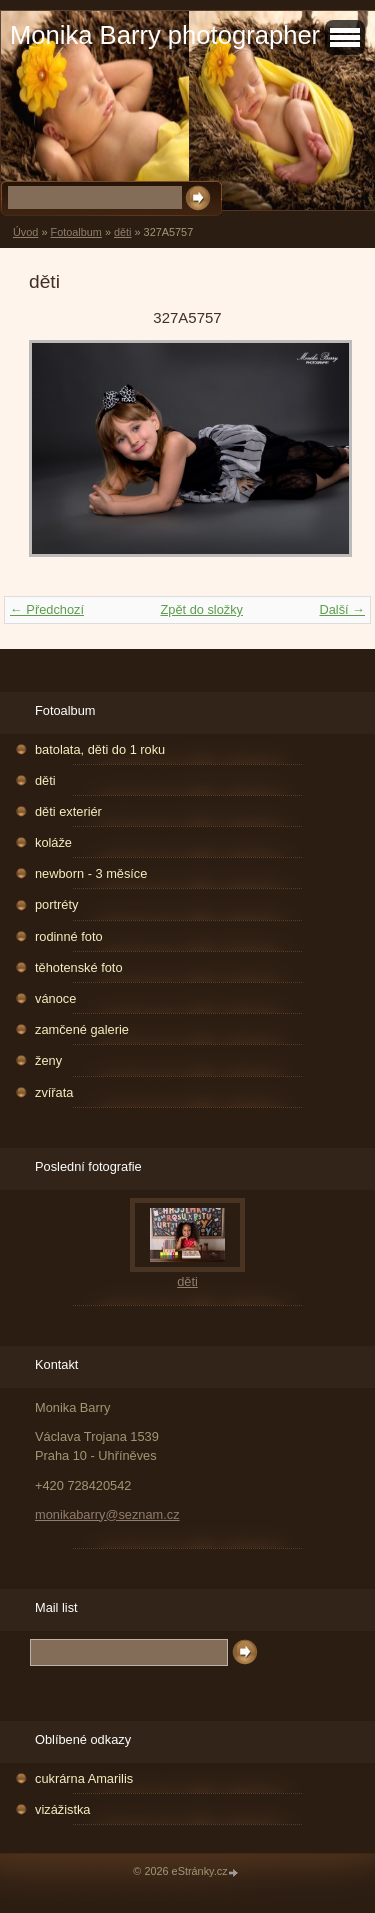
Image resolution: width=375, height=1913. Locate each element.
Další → (342, 609)
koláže (53, 842)
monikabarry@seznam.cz (107, 1514)
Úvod (25, 232)
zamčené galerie (82, 1029)
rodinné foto (69, 936)
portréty (56, 904)
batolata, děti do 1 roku (100, 749)
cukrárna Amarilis (84, 1778)
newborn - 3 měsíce (91, 873)
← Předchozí (47, 609)
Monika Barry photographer (165, 35)
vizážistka (62, 1809)
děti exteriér (68, 811)
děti (123, 232)
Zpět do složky (201, 609)
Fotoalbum (75, 232)
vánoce (55, 998)
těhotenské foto (79, 967)
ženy (48, 1060)
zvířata (54, 1092)
